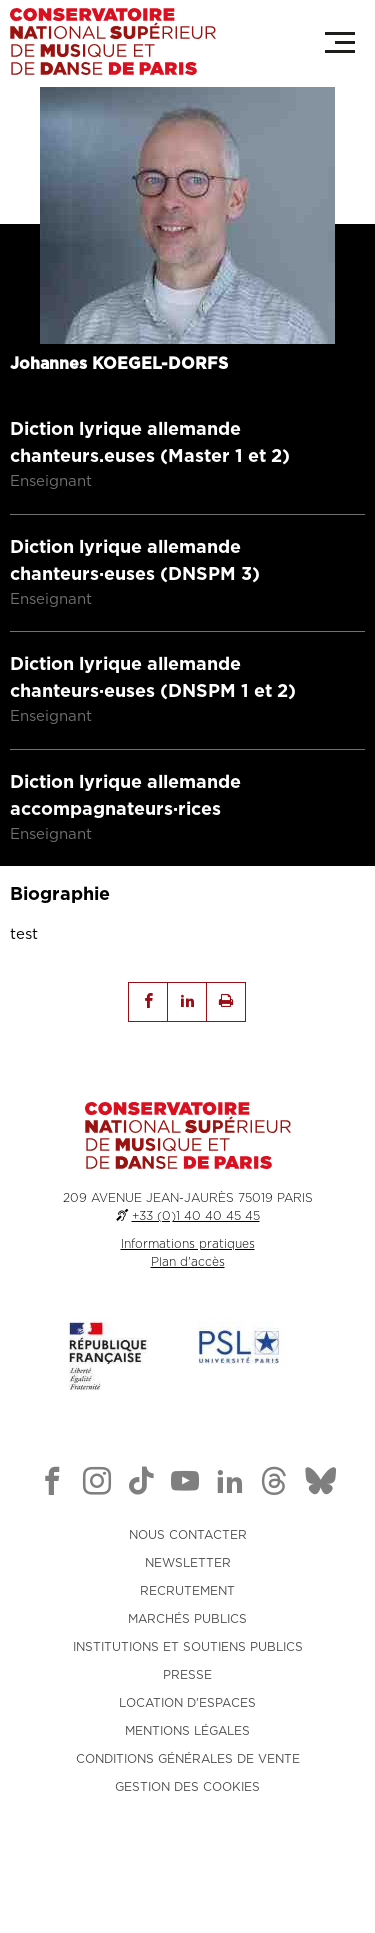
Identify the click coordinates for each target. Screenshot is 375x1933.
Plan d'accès (188, 1329)
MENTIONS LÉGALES (187, 1798)
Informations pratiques (188, 1311)
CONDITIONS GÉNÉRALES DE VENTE (188, 1826)
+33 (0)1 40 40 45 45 (196, 1283)
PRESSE (187, 1742)
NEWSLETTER (188, 1630)
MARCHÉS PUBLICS (187, 1686)
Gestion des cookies (187, 1854)
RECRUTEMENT (187, 1658)
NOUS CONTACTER (188, 1602)
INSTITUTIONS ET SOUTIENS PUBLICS (188, 1714)
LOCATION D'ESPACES (187, 1770)
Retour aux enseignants (123, 126)
